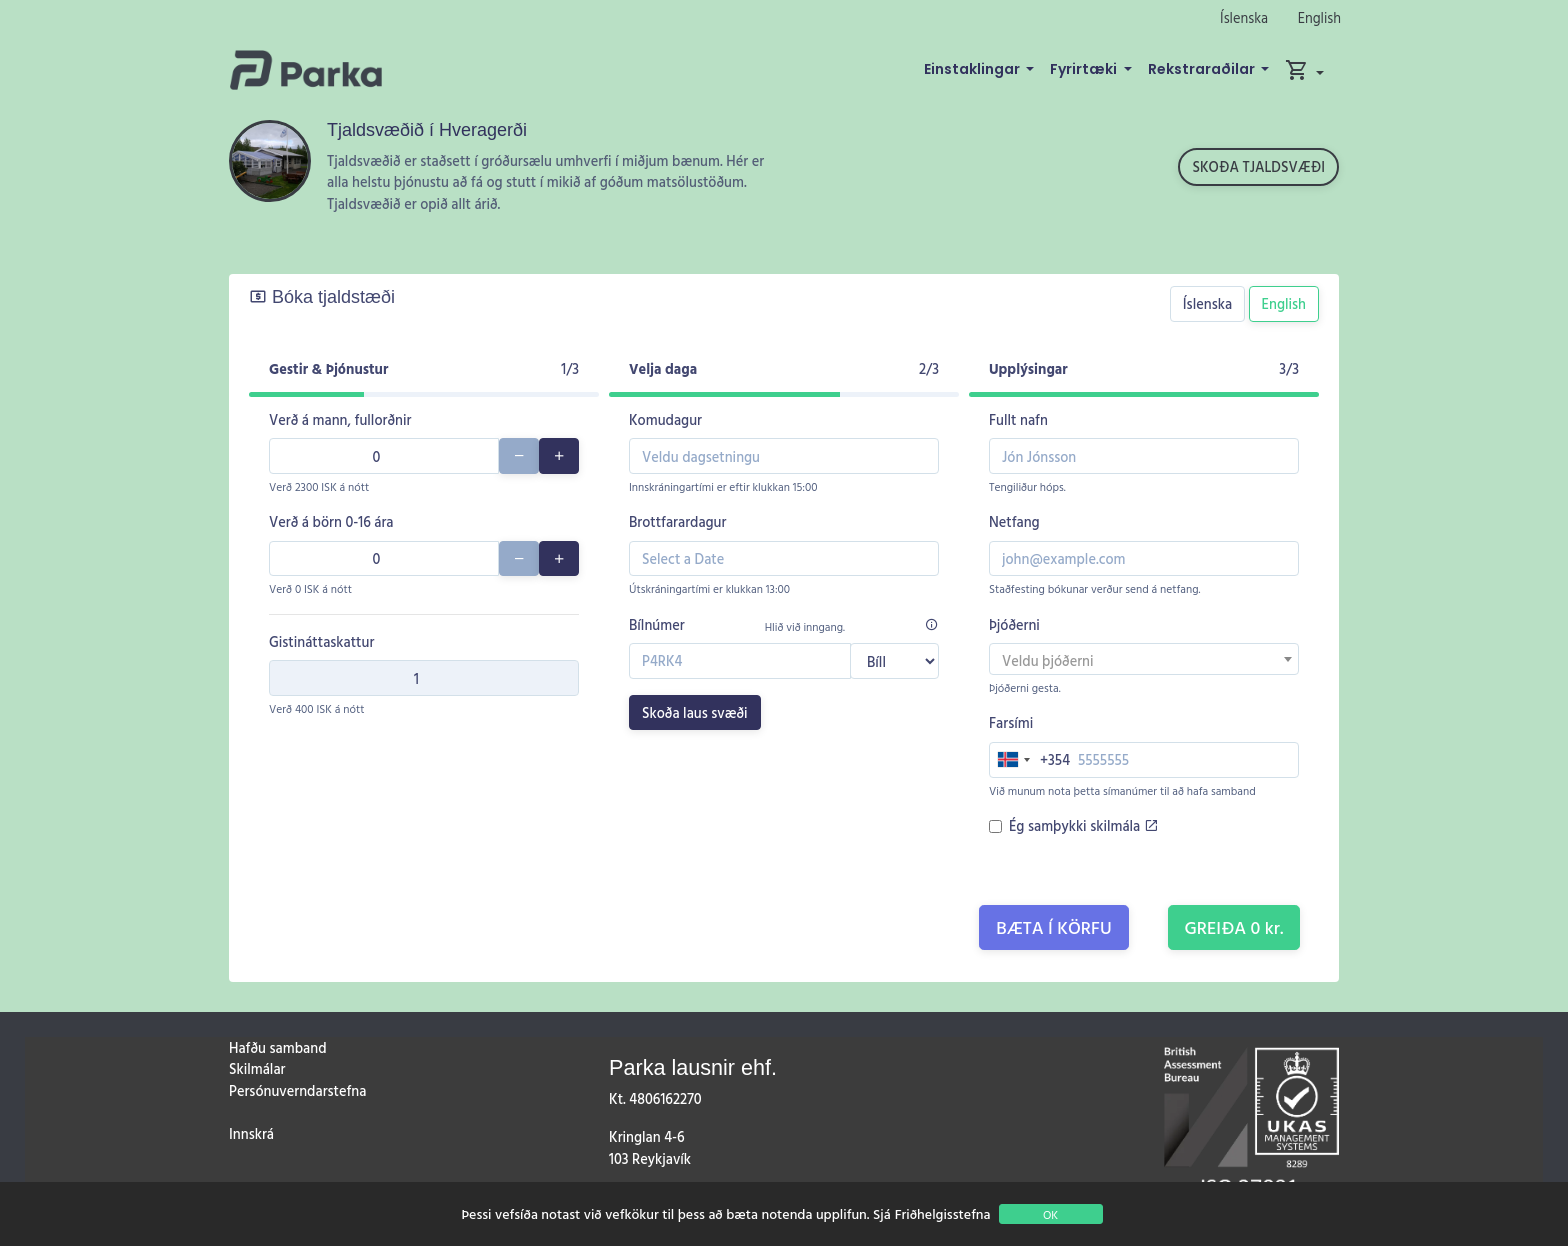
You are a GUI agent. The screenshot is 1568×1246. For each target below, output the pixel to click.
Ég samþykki (1083, 825)
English (1319, 17)
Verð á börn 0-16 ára (331, 521)
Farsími (1011, 722)
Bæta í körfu (1054, 927)
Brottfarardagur (677, 521)
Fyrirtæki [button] (1085, 69)
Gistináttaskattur (321, 641)
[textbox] (1144, 661)
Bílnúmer (657, 624)
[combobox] (1144, 659)
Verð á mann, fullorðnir (340, 419)
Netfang (1014, 521)
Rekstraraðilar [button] (1203, 69)
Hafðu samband (277, 1047)
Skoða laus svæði (695, 712)
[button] (1304, 70)
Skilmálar (257, 1068)
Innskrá (251, 1133)
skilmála (1124, 825)
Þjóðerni (1014, 624)
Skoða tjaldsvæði (1258, 166)
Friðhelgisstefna (943, 1213)
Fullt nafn (1018, 419)
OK (1050, 1214)
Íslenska (1244, 17)
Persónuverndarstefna (297, 1090)
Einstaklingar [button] (973, 69)
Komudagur (665, 419)
